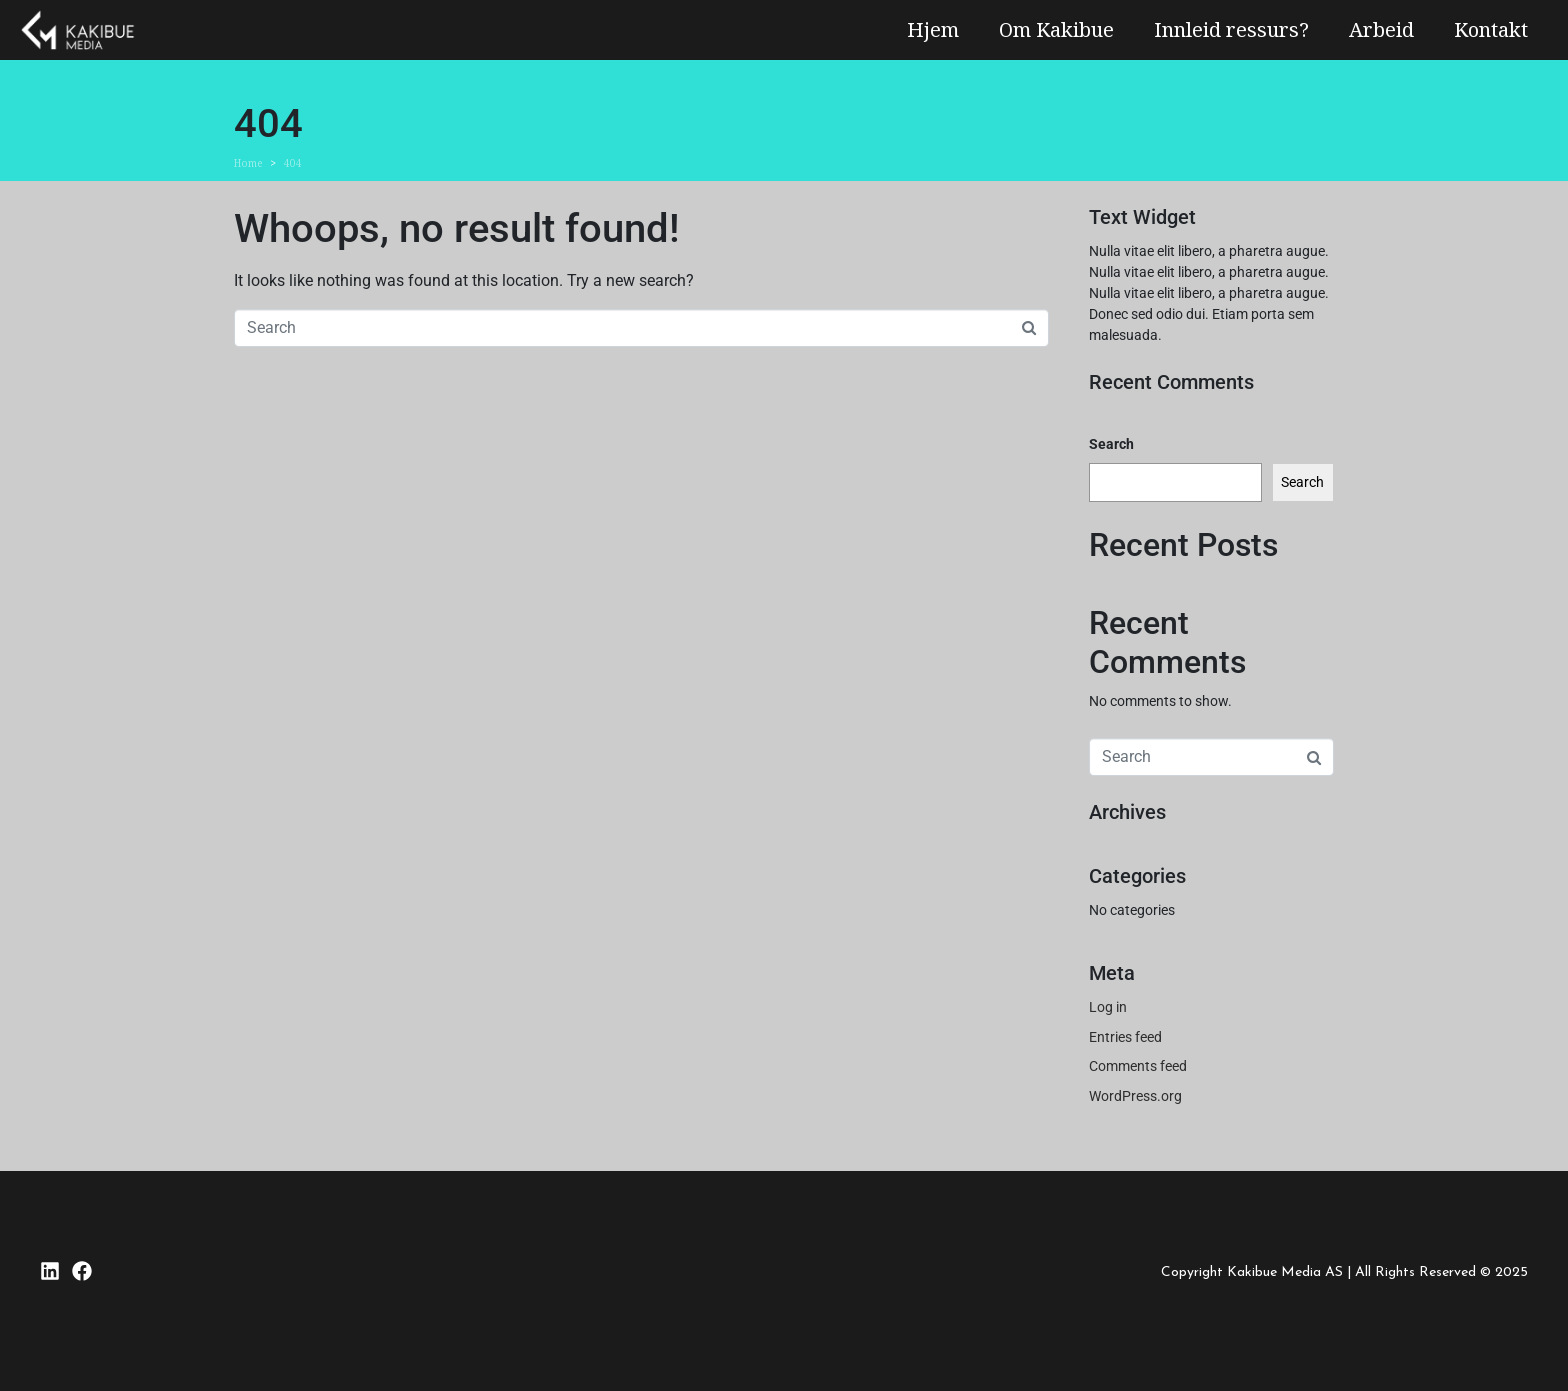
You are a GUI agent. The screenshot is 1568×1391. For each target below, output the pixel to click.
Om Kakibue (1056, 29)
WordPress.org (1135, 1096)
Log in (1108, 1007)
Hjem (933, 29)
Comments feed (1138, 1066)
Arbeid (1381, 29)
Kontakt (1491, 29)
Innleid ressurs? (1231, 29)
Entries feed (1125, 1037)
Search (1111, 444)
